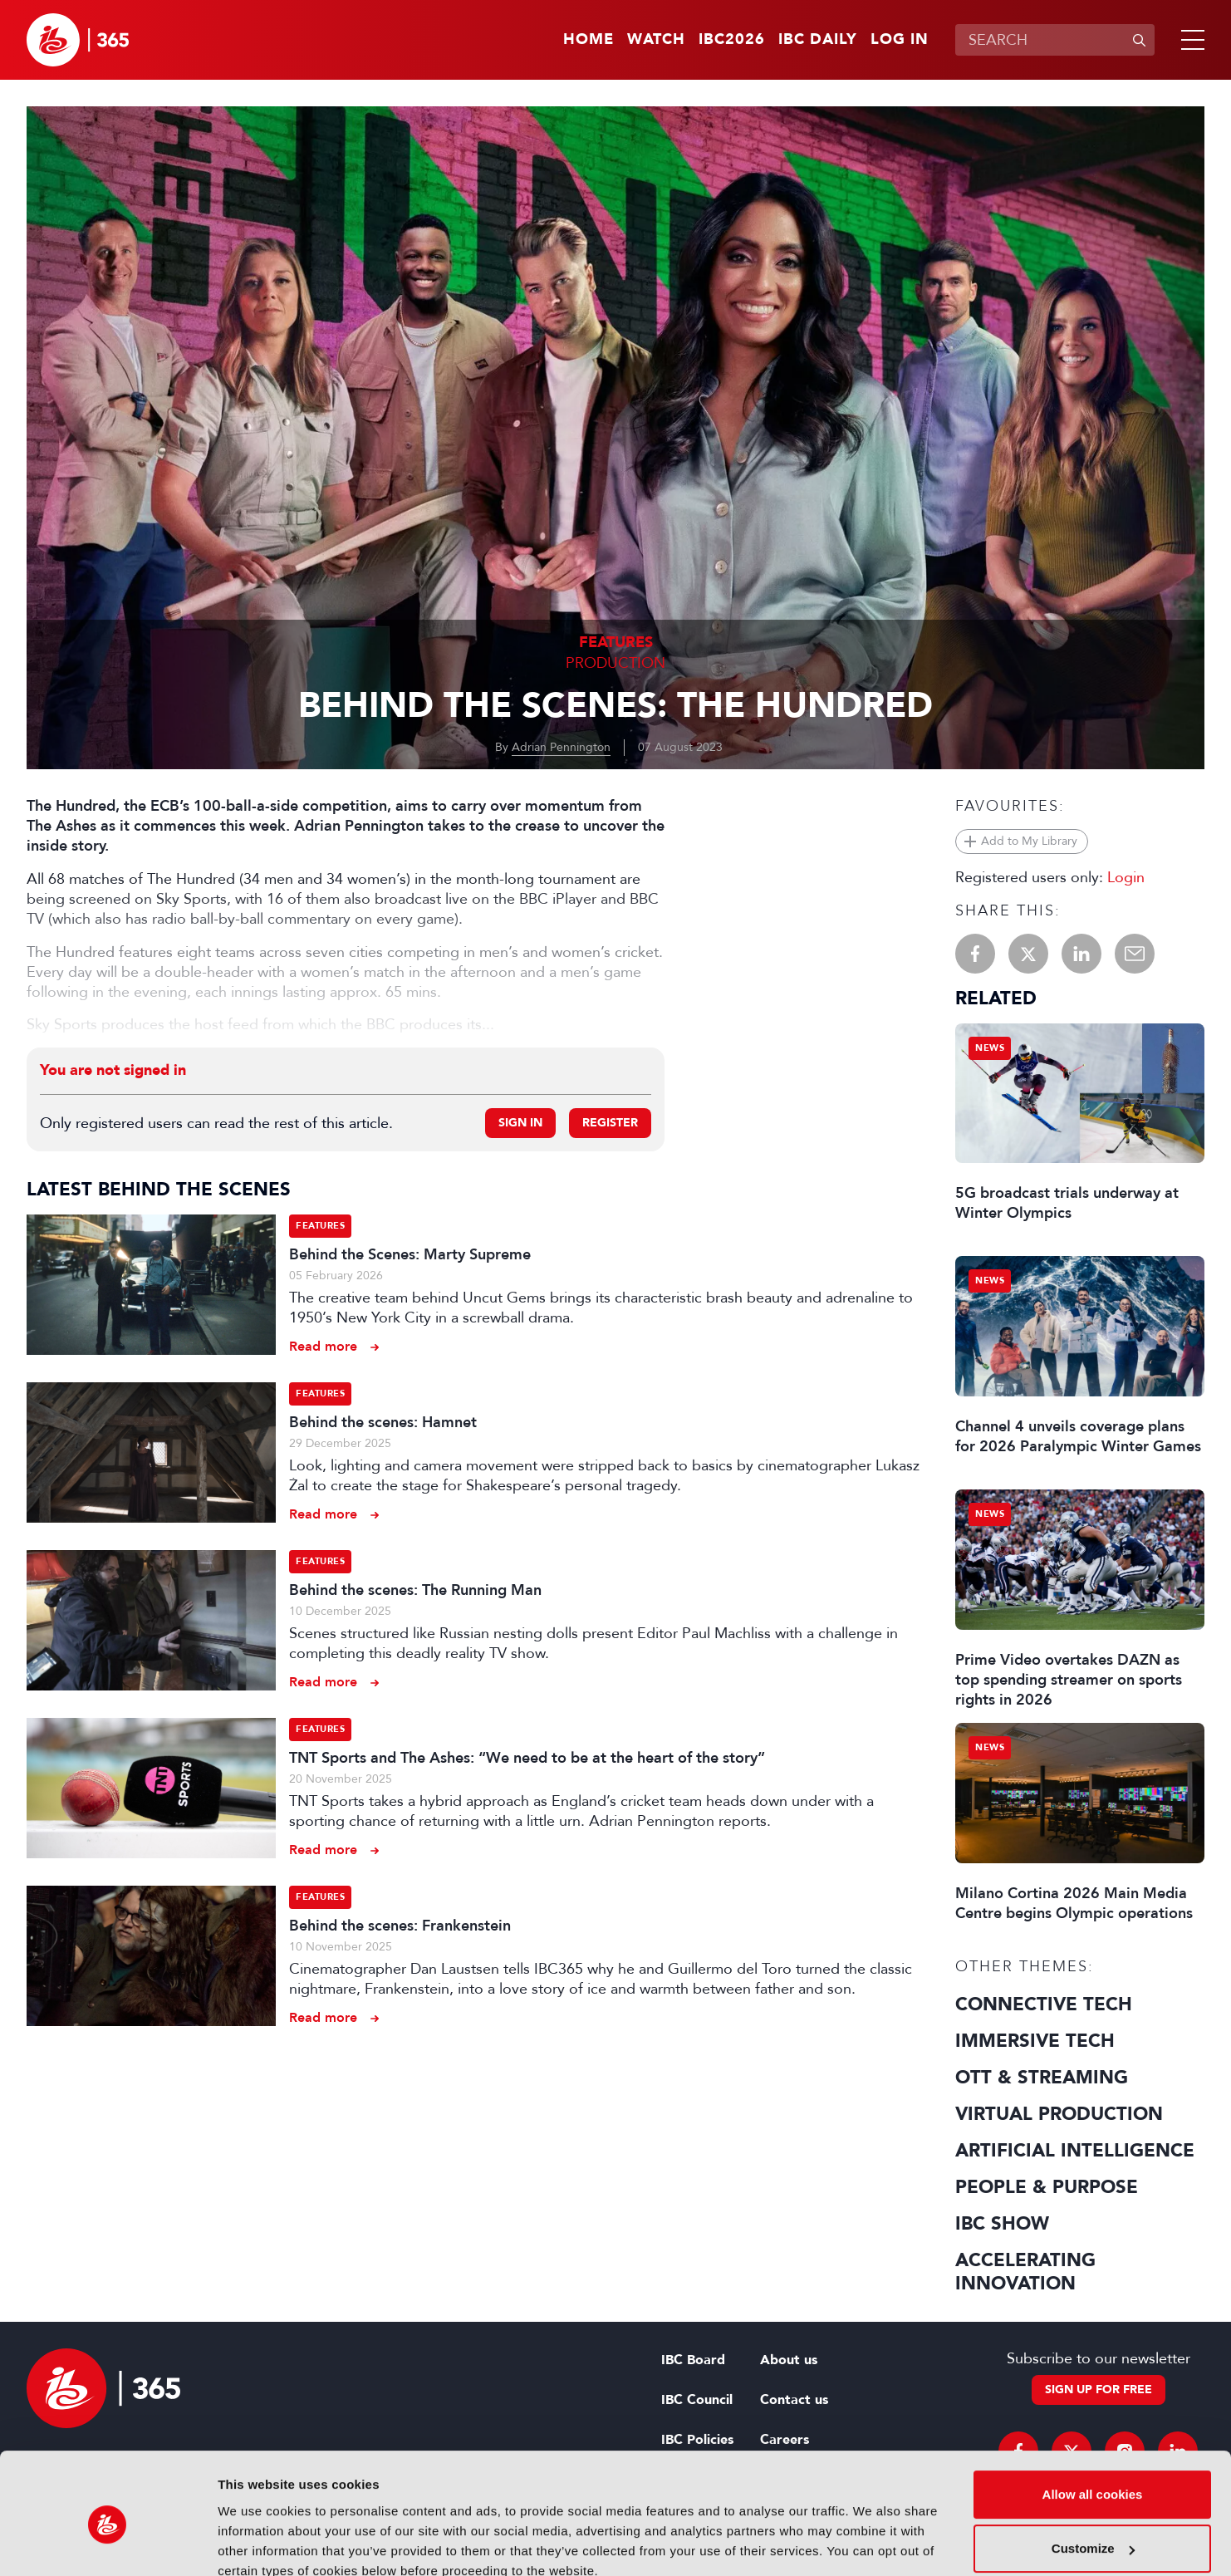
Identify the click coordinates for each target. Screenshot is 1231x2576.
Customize (1093, 2475)
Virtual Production (1059, 2114)
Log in (900, 40)
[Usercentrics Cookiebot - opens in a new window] (107, 2543)
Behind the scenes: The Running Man (415, 1590)
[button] (1189, 40)
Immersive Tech (1035, 2041)
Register (610, 1123)
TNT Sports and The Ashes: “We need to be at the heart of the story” (527, 1758)
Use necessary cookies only (1092, 2530)
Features (616, 642)
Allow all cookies (1092, 2421)
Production (615, 663)
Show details (256, 2543)
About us (788, 2360)
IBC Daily (817, 40)
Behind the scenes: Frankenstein (400, 1926)
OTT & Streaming (1041, 2077)
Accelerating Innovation (1025, 2272)
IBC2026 (732, 40)
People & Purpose (1046, 2187)
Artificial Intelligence (1074, 2150)
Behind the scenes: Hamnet (383, 1422)
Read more (323, 1346)
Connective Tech (1043, 2004)
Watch (656, 40)
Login (1126, 877)
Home (588, 40)
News (989, 1048)
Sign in (520, 1123)
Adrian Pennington (561, 747)
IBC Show (1002, 2223)
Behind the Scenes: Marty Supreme (410, 1254)
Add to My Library (1029, 841)
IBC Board (693, 2360)
